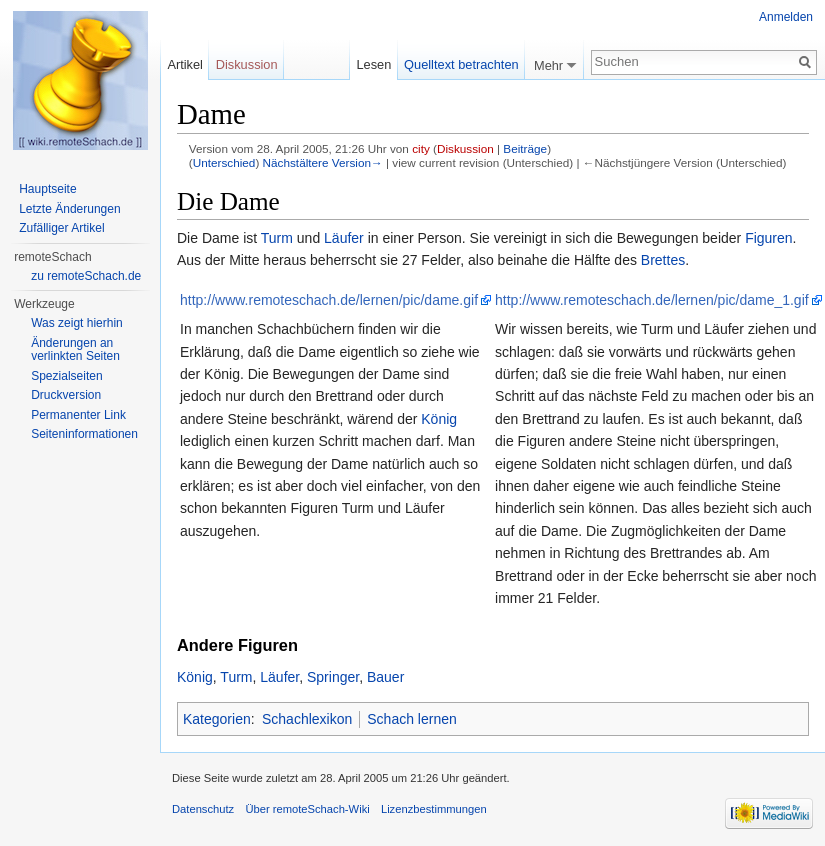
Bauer (385, 677)
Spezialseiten (66, 376)
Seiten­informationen (84, 434)
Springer (333, 677)
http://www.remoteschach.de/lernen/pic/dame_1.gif (652, 300)
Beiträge (525, 148)
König (439, 419)
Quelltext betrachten (461, 64)
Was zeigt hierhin (77, 323)
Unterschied (224, 162)
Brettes (663, 260)
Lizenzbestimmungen (434, 809)
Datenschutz (203, 809)
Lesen (373, 64)
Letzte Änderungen (69, 209)
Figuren (768, 238)
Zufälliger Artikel (61, 228)
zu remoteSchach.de (86, 276)
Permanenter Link (78, 415)
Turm (277, 238)
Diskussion (465, 148)
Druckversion (66, 395)
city (421, 148)
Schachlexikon (307, 719)
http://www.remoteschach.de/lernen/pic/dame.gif (329, 300)
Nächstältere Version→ (323, 162)
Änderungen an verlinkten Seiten (75, 350)
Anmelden (786, 17)
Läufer (344, 238)
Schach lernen (412, 719)
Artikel (185, 64)
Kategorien (217, 719)
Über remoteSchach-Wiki (307, 809)
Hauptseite (47, 189)
